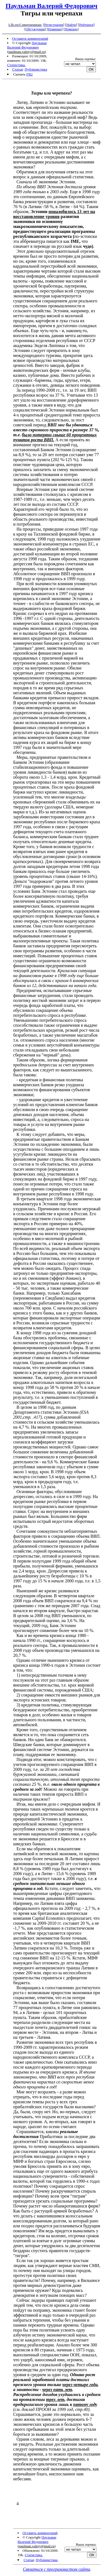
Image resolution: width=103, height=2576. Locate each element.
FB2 (29, 74)
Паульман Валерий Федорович (51, 5)
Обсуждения (35, 29)
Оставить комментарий (30, 38)
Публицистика (36, 69)
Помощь (71, 29)
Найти (71, 25)
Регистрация (53, 25)
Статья (17, 69)
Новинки (54, 29)
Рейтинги (86, 25)
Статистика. (16, 65)
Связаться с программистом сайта (56, 2569)
